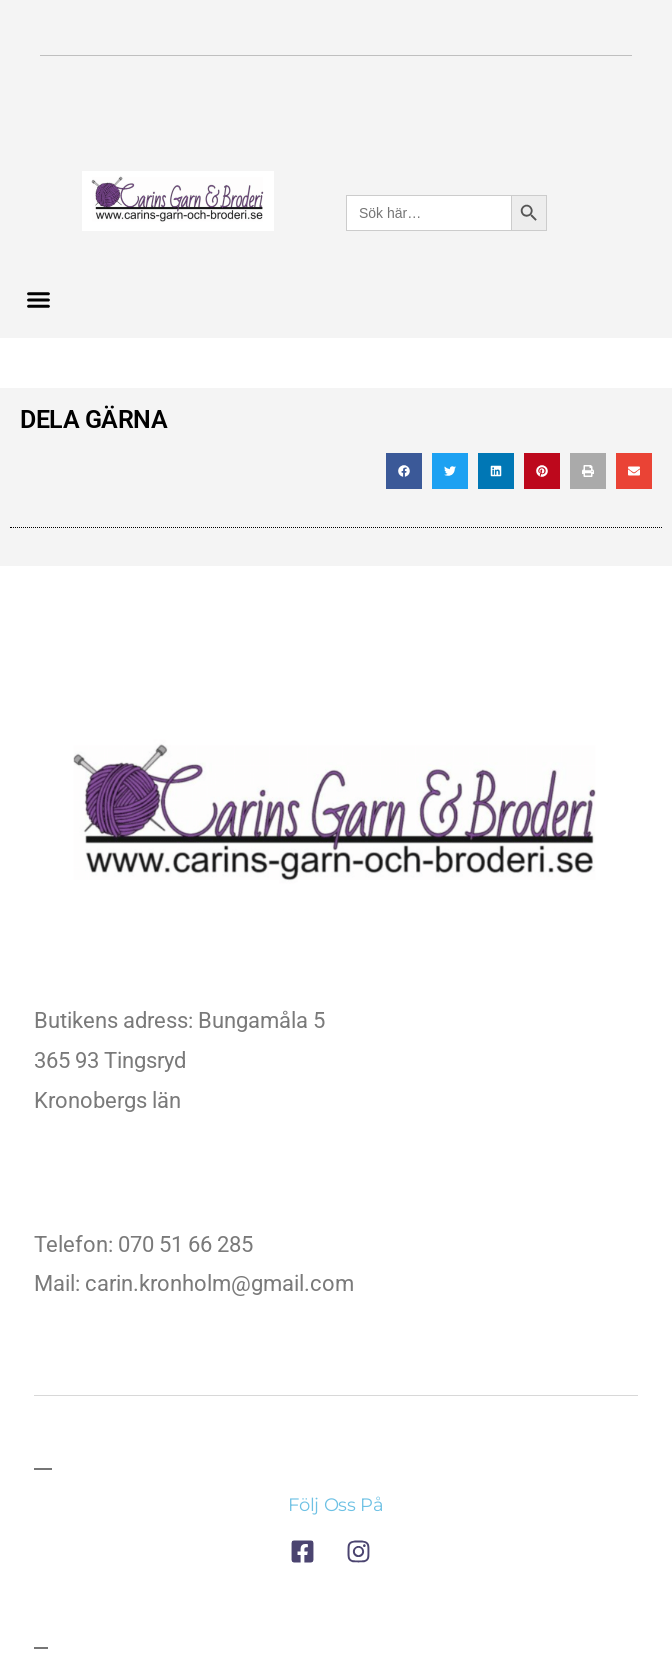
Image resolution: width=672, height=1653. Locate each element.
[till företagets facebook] (308, 1551)
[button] (39, 300)
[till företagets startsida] (336, 818)
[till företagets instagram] (364, 1551)
